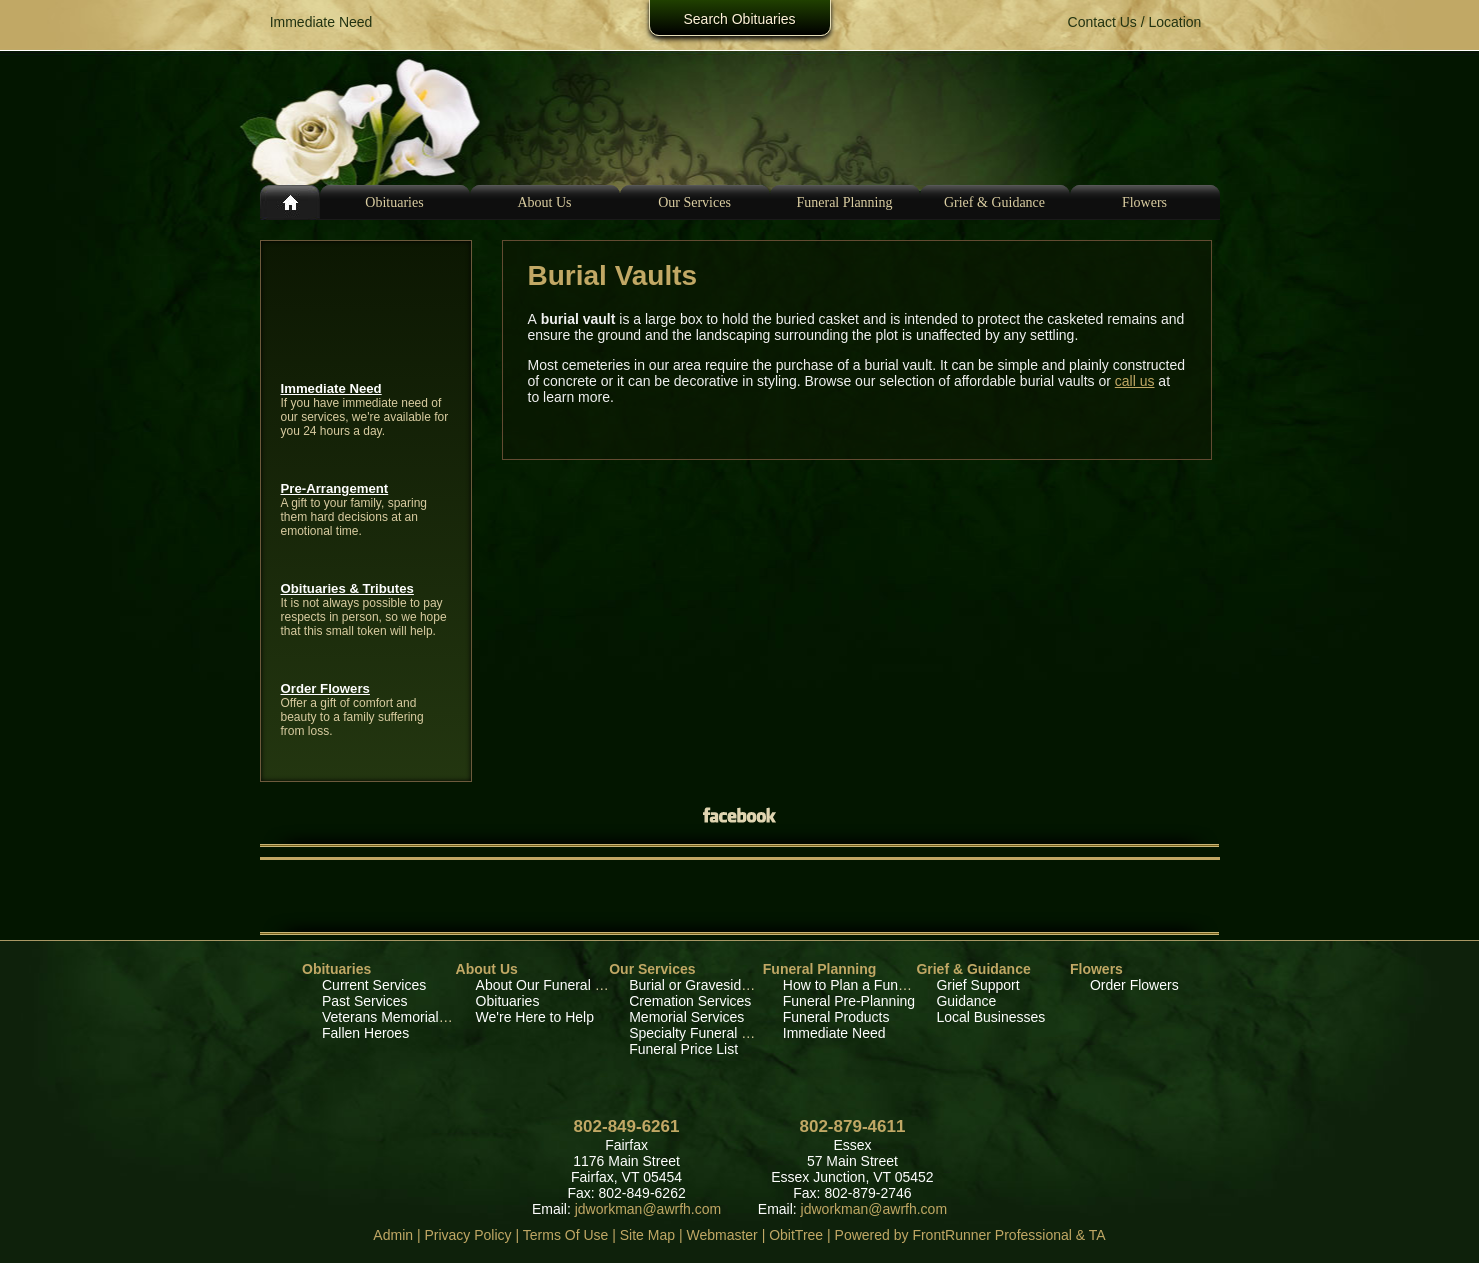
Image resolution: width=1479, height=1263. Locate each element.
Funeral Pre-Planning (849, 1001)
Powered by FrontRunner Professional (953, 1235)
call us (1135, 381)
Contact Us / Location (1135, 22)
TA (1097, 1235)
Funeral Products (836, 1017)
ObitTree (796, 1235)
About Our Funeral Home (554, 985)
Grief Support (977, 985)
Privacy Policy (467, 1235)
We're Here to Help (535, 1017)
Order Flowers (325, 688)
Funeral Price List (683, 1049)
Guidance (966, 1001)
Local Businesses (990, 1017)
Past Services (365, 1001)
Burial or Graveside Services (717, 985)
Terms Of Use (566, 1235)
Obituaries (394, 202)
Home (290, 202)
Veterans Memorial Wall (395, 1017)
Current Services (374, 985)
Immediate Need (331, 388)
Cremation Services (690, 1001)
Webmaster (721, 1235)
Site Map (647, 1235)
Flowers (1144, 202)
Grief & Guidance (973, 969)
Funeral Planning (820, 969)
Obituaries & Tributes (347, 588)
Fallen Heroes (365, 1033)
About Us (487, 969)
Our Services (652, 969)
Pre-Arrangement (335, 488)
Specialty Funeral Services (712, 1033)
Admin (393, 1235)
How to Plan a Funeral (852, 985)
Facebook (740, 814)
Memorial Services (686, 1017)
